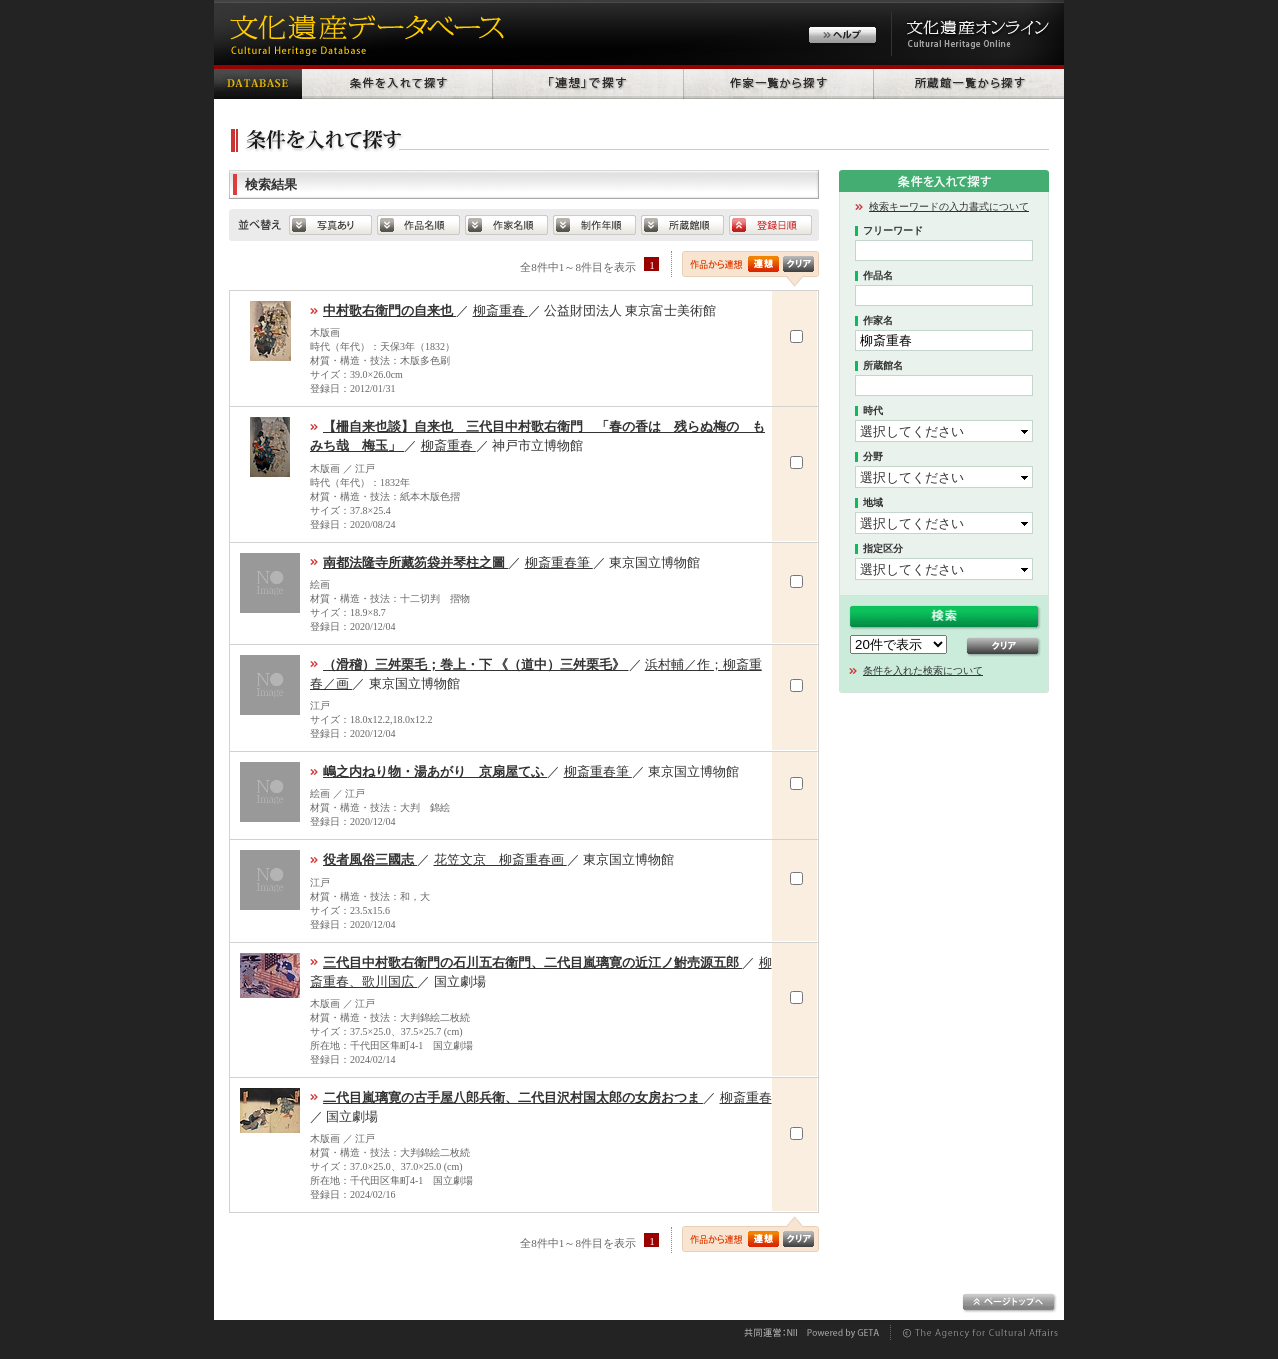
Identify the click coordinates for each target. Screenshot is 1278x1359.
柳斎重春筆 (559, 562)
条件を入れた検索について (923, 670)
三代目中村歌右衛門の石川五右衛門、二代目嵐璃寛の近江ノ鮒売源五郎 (532, 962)
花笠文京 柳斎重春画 (500, 859)
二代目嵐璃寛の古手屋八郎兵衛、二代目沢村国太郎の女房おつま (513, 1097)
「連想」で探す (588, 82)
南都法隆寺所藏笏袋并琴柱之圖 (415, 562)
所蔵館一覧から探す (969, 82)
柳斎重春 (500, 310)
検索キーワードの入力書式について (949, 206)
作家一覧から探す (779, 82)
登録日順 (770, 225)
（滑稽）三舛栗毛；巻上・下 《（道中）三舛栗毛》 (476, 664)
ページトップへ (1009, 1303)
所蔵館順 (682, 225)
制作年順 (594, 225)
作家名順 (506, 225)
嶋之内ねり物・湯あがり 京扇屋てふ (435, 771)
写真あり (330, 225)
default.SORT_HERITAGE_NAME (418, 225)
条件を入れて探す (397, 82)
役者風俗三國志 (370, 859)
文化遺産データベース (364, 32)
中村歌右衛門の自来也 (389, 310)
